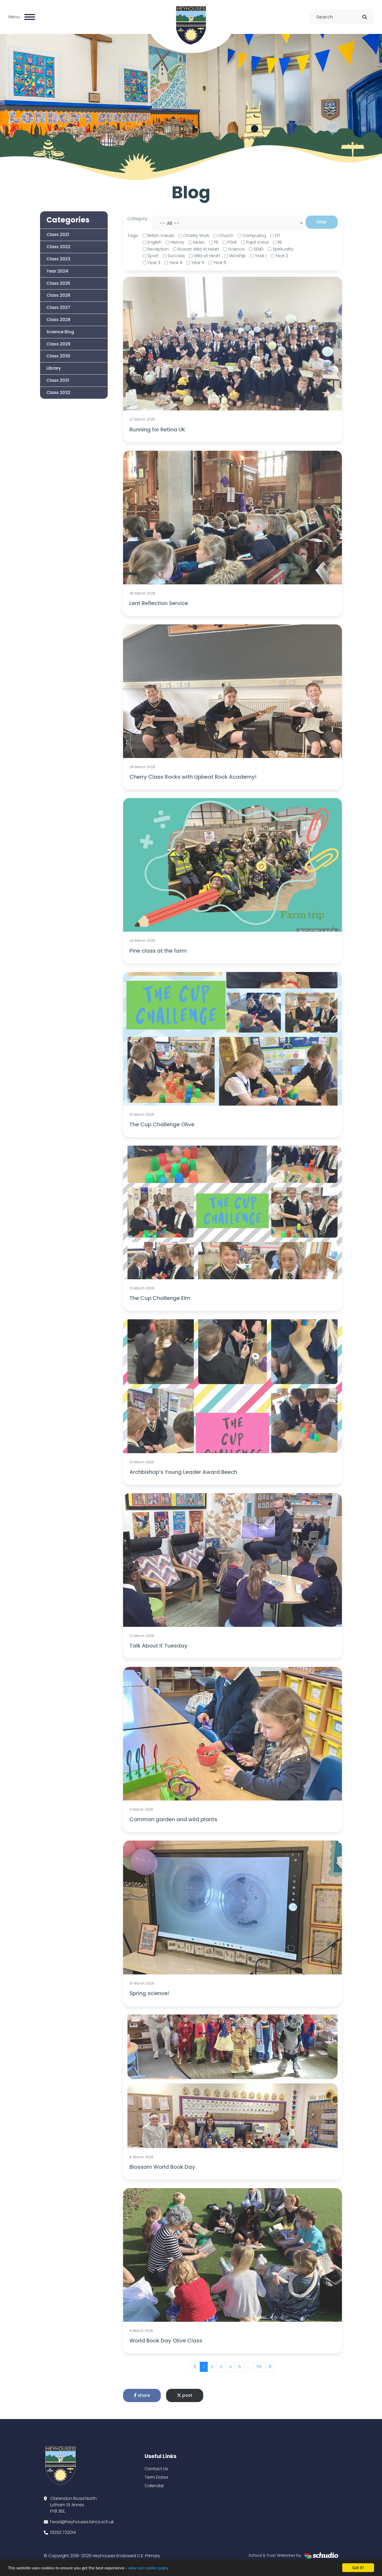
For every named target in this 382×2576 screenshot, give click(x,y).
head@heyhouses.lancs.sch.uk (82, 2522)
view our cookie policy (148, 2568)
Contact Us (156, 2469)
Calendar (154, 2486)
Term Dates (156, 2477)
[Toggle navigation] (29, 17)
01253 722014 (63, 2532)
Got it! (358, 2567)
